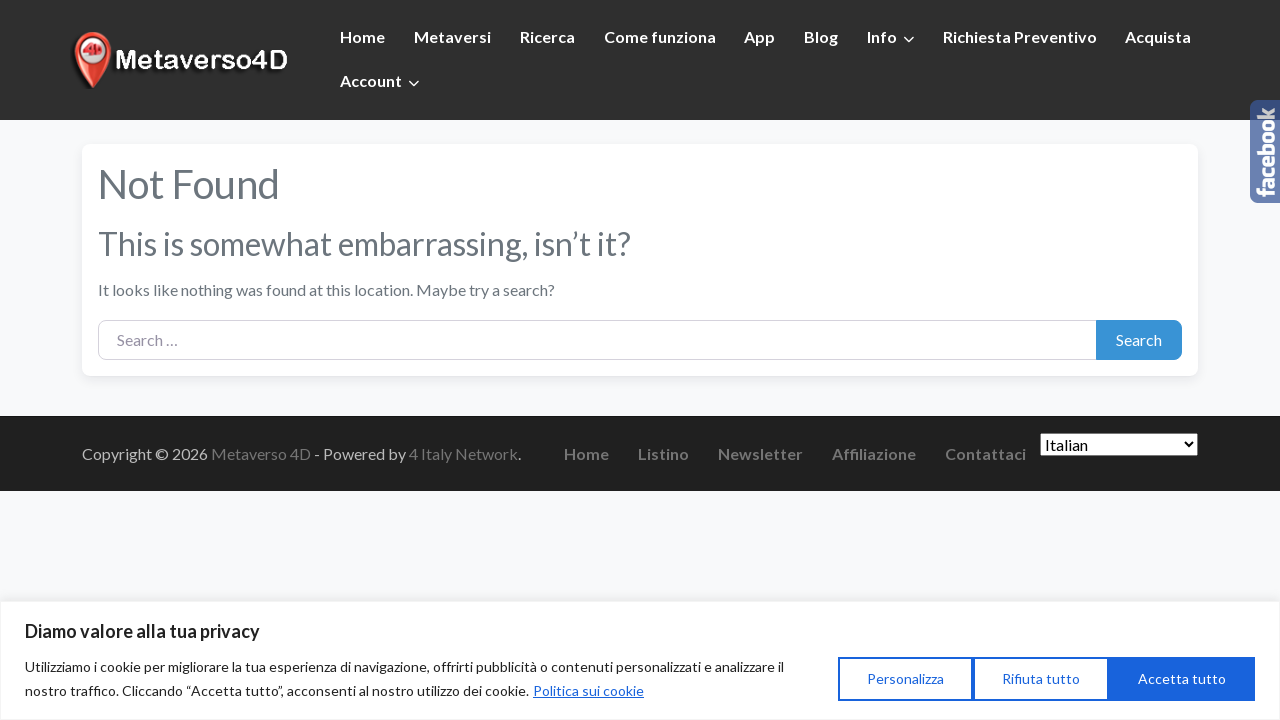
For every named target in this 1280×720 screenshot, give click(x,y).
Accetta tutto (1182, 678)
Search (1139, 339)
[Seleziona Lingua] (1119, 444)
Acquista (1158, 36)
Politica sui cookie (588, 690)
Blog (821, 36)
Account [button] (371, 80)
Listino (663, 453)
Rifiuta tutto (1041, 678)
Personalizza (905, 678)
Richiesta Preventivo (1020, 36)
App (759, 36)
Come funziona (660, 36)
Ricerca (547, 36)
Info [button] (882, 36)
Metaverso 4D (262, 453)
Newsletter (760, 453)
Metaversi (452, 36)
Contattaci (985, 453)
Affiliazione (874, 453)
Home (362, 36)
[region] (640, 660)
